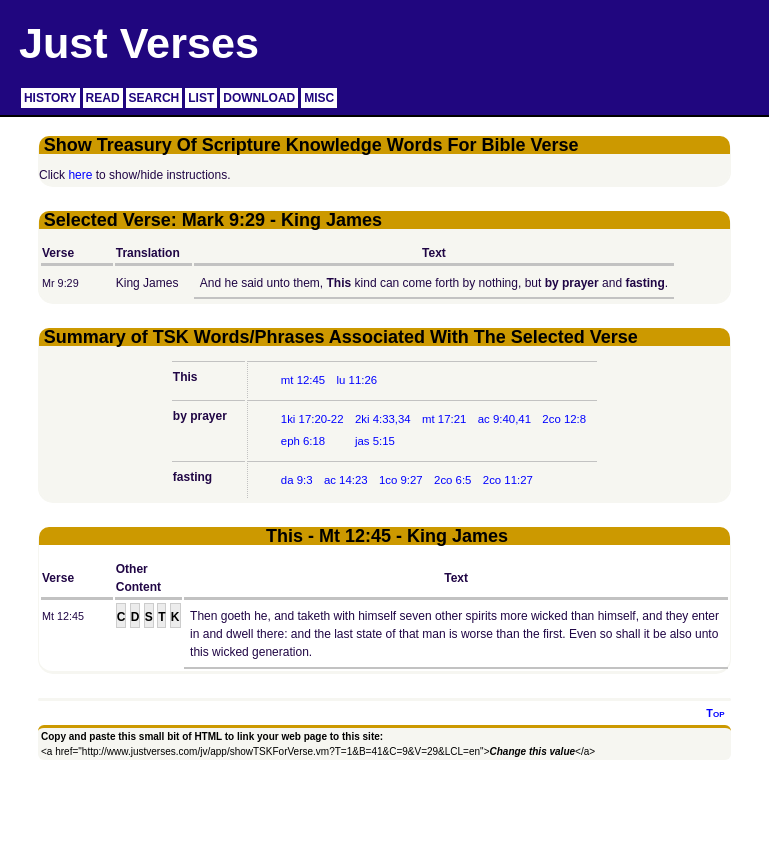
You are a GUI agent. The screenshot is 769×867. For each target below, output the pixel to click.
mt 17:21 (444, 419)
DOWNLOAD (259, 98)
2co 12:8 (564, 419)
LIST (201, 98)
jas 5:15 (375, 441)
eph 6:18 (303, 441)
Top (715, 713)
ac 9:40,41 (504, 419)
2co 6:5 (452, 480)
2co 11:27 (508, 480)
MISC (319, 98)
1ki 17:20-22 (312, 419)
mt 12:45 (303, 380)
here (80, 175)
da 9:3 (297, 480)
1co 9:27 (401, 480)
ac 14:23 (346, 480)
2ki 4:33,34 (383, 419)
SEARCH (154, 98)
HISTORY (50, 98)
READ (103, 98)
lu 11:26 (357, 380)
